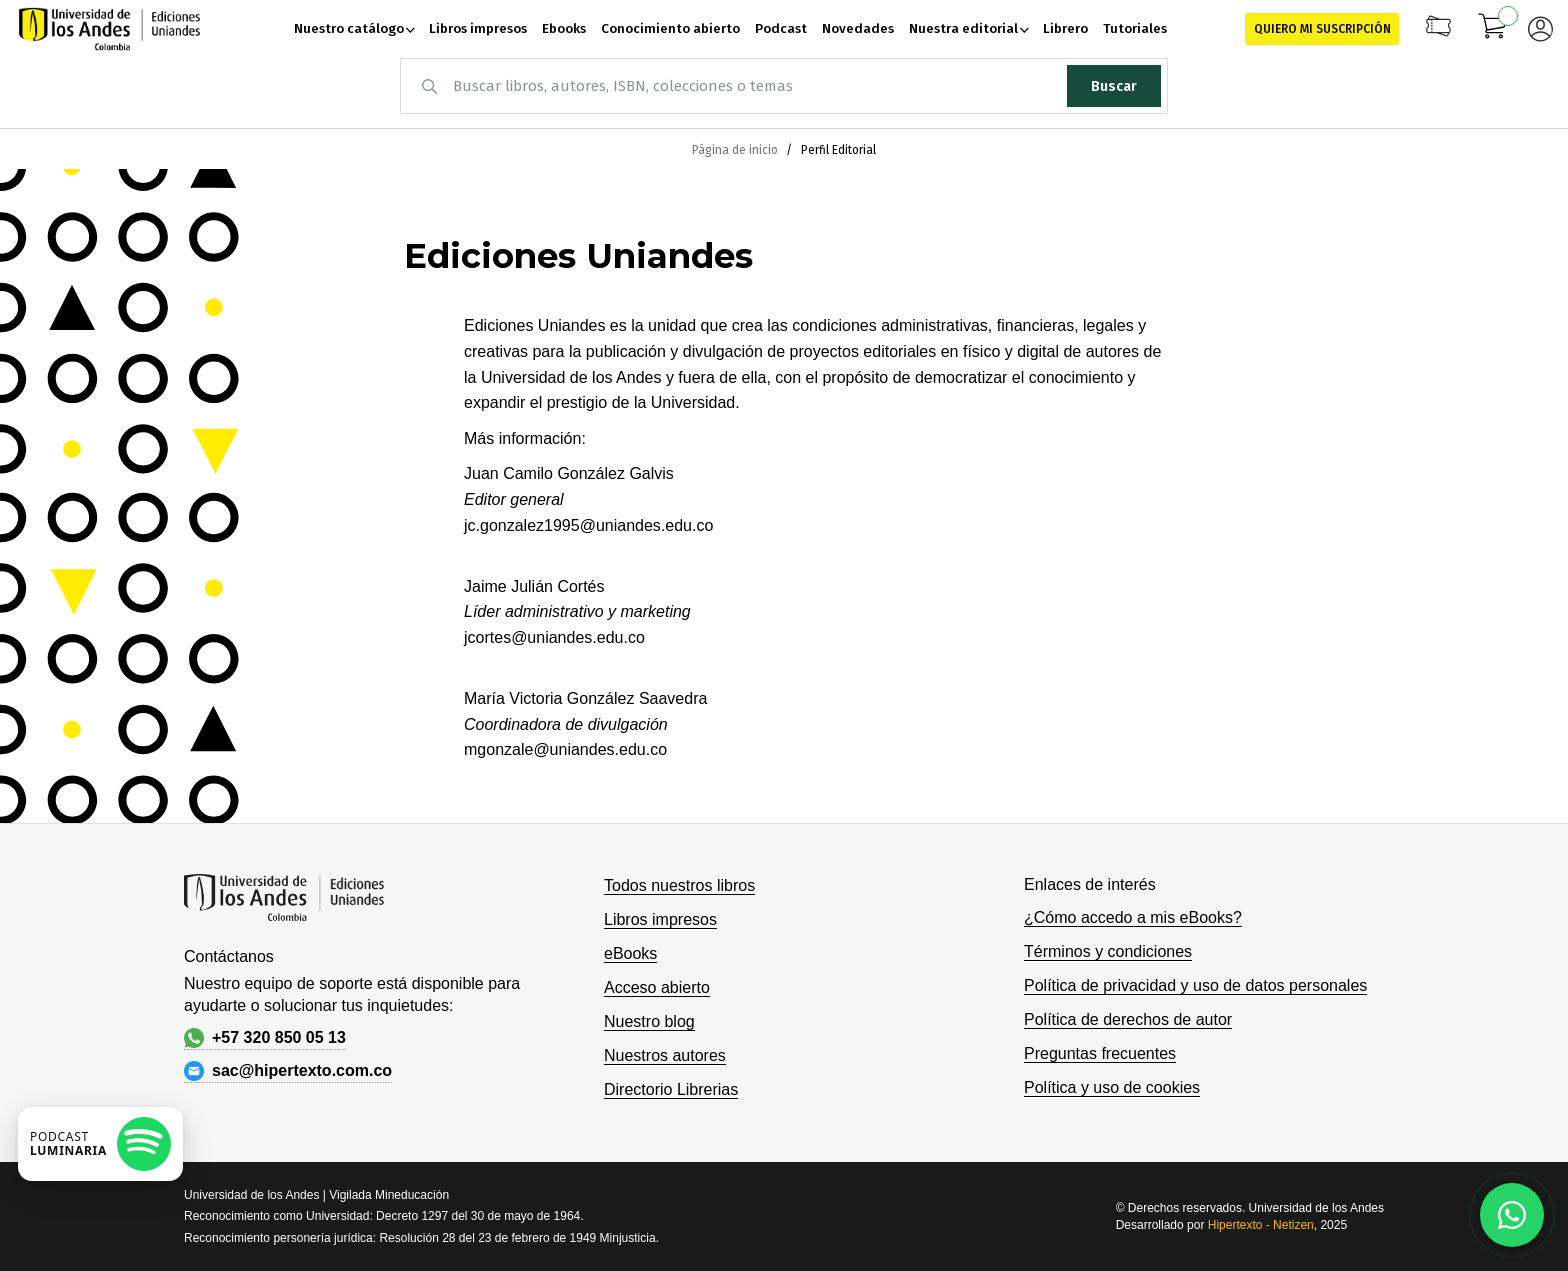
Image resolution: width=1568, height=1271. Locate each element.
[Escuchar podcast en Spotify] (100, 1144)
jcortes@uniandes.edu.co (554, 637)
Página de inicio (736, 150)
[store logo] (109, 29)
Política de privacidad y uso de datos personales (1195, 985)
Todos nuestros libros (679, 885)
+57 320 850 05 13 (265, 1038)
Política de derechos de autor (1128, 1019)
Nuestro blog (649, 1021)
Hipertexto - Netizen (1261, 1225)
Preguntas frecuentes (1100, 1053)
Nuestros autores (665, 1055)
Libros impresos (660, 919)
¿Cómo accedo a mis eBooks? (1133, 917)
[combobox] (784, 86)
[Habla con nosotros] (1512, 1215)
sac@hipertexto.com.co (288, 1071)
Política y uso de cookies (1112, 1087)
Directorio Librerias (671, 1089)
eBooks (630, 953)
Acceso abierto (657, 987)
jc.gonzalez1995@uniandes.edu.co (588, 525)
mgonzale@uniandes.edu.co (565, 749)
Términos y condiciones (1108, 951)
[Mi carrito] (1493, 29)
